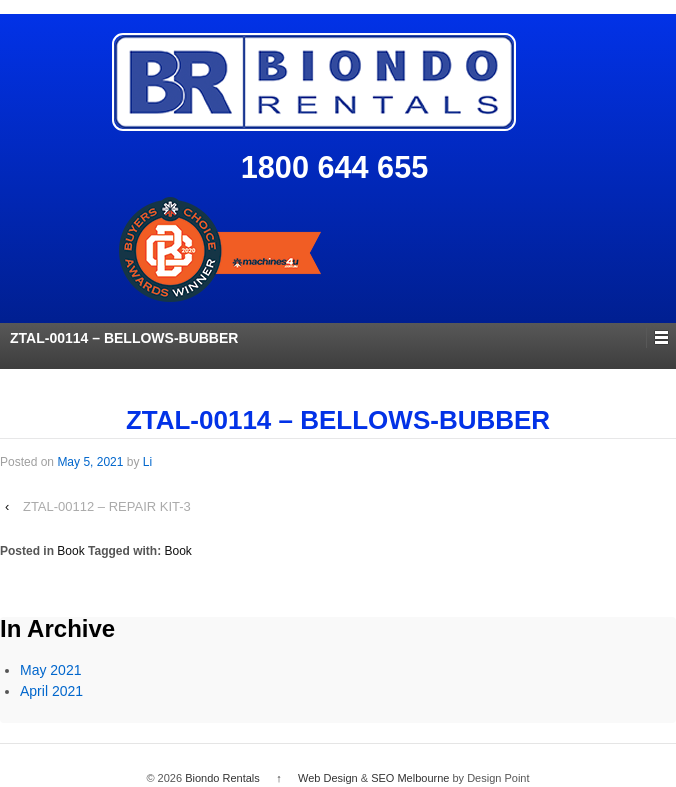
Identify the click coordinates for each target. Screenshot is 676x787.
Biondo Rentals (222, 778)
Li (147, 462)
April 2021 (51, 691)
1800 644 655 (335, 167)
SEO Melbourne (410, 778)
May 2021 (50, 670)
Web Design (328, 778)
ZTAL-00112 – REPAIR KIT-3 (107, 506)
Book (70, 551)
